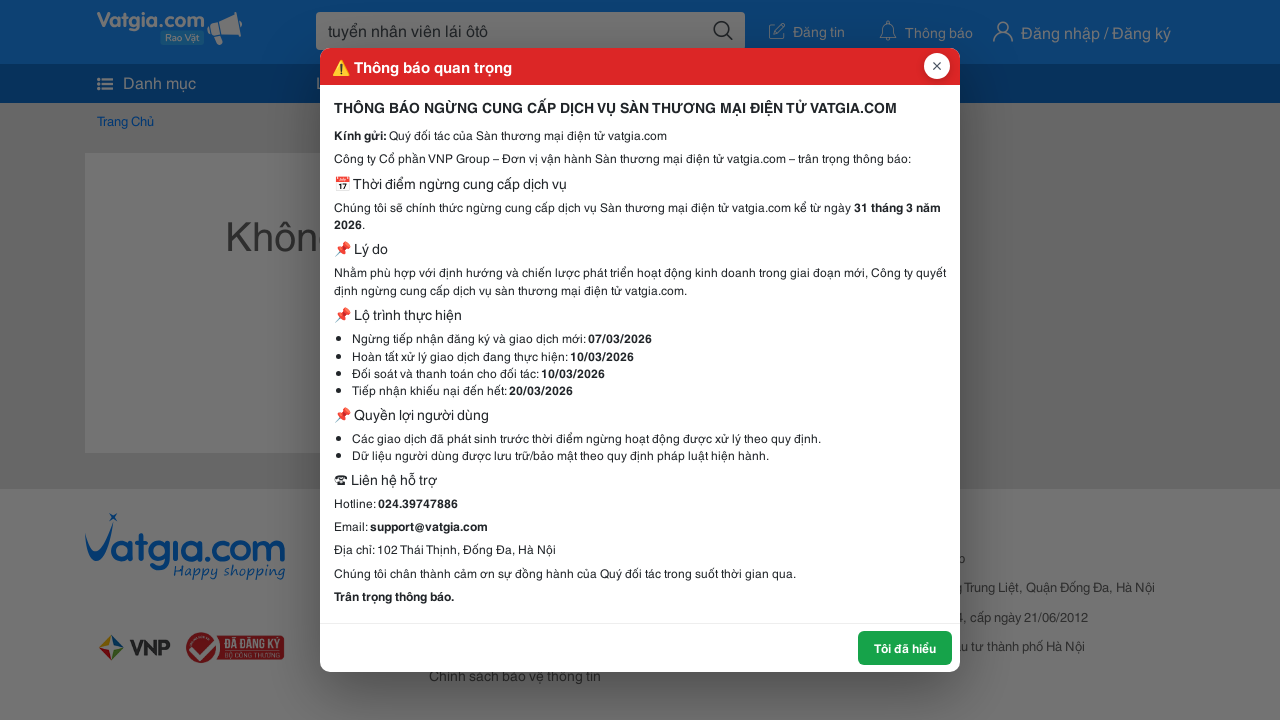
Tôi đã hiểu (905, 647)
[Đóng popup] (937, 66)
